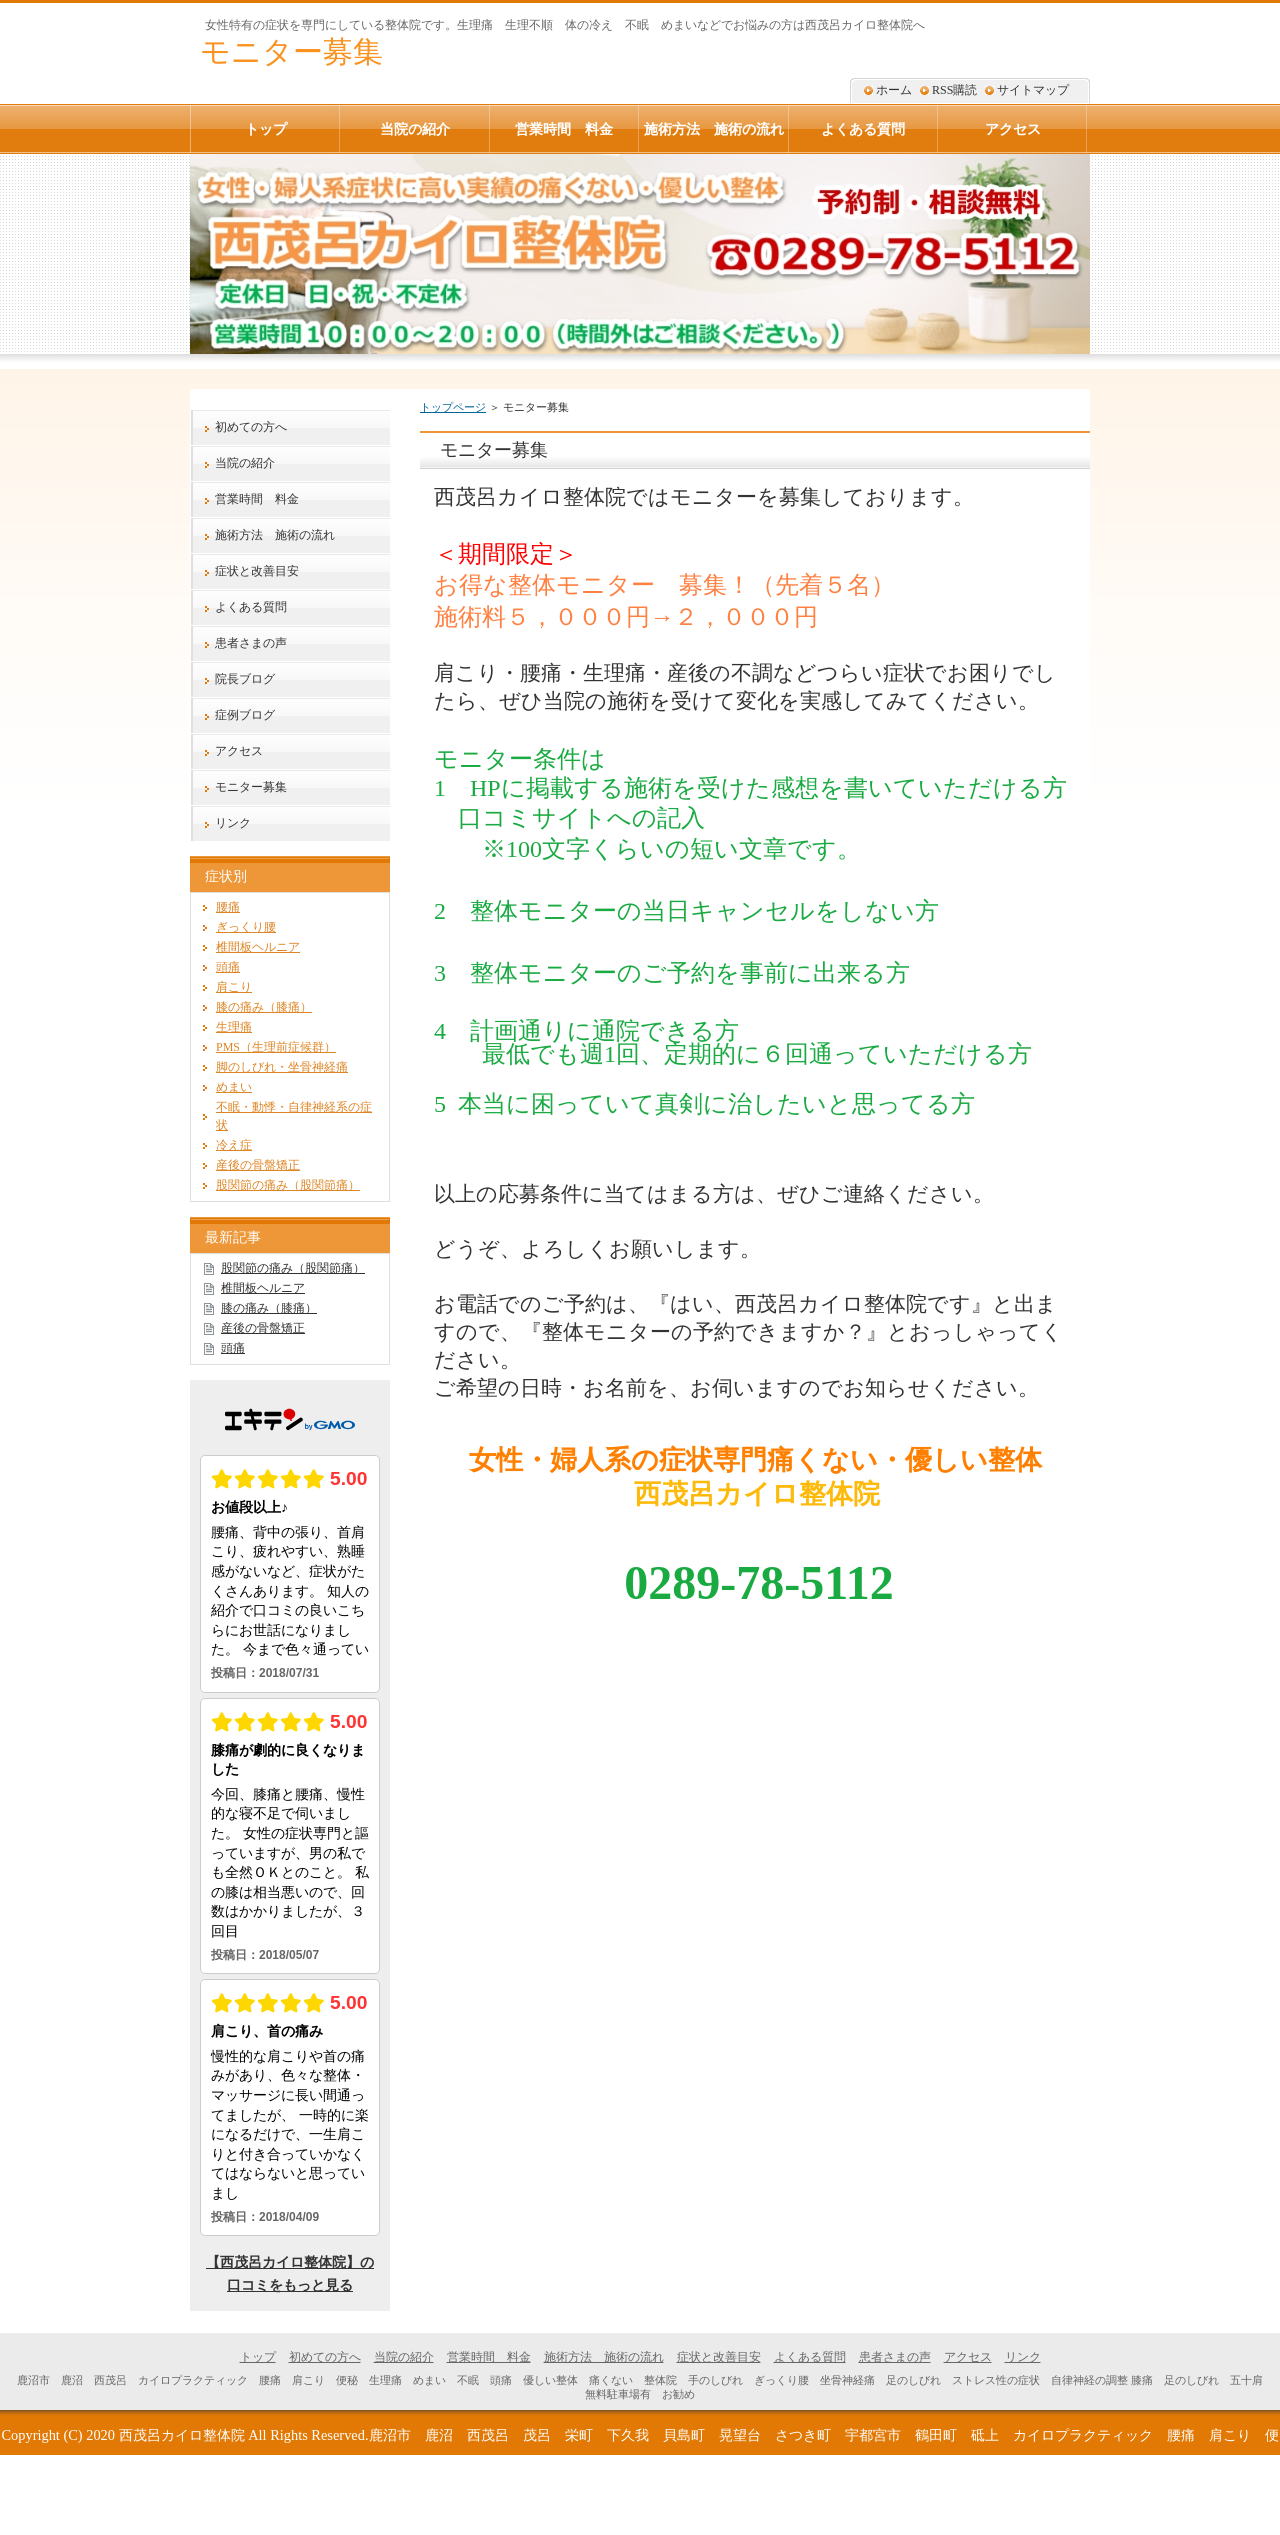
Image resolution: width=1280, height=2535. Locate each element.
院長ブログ (245, 679)
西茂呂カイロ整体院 (182, 2435)
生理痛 (234, 1027)
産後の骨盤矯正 (258, 1165)
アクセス (239, 751)
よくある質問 (251, 607)
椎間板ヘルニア (258, 947)
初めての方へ (251, 427)
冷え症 (234, 1145)
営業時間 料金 (257, 499)
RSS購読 (954, 90)
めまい (234, 1087)
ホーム (894, 90)
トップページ (453, 407)
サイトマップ (1033, 90)
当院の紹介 (245, 463)
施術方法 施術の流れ (275, 535)
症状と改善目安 (257, 571)
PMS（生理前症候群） (276, 1047)
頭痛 (228, 967)
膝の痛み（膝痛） (264, 1007)
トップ (266, 129)
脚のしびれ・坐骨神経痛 (282, 1067)
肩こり (234, 987)
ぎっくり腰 (246, 927)
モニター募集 (291, 51)
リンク (233, 823)
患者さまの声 (251, 643)
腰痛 (228, 907)
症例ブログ (245, 715)
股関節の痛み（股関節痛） (288, 1185)
